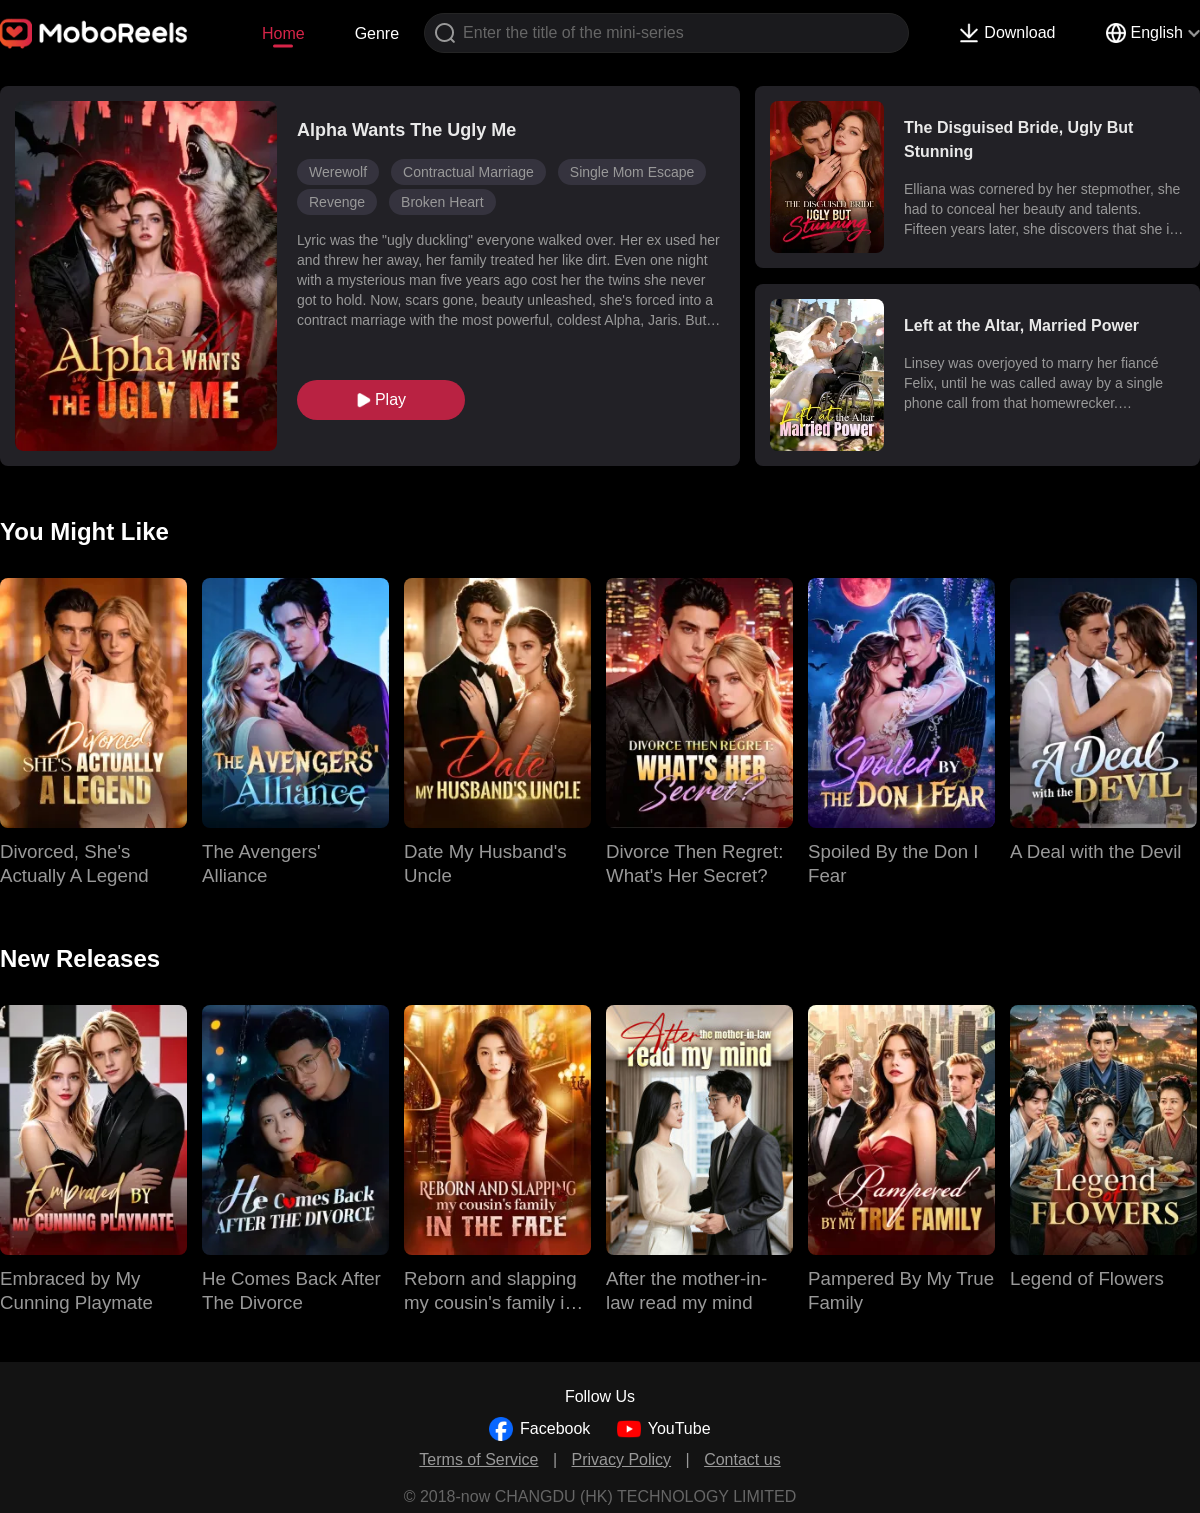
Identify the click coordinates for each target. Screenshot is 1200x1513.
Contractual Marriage (468, 172)
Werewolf (338, 172)
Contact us (742, 1459)
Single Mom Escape (632, 172)
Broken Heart (442, 202)
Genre (377, 33)
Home (283, 33)
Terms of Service (478, 1459)
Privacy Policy (622, 1459)
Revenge (337, 202)
